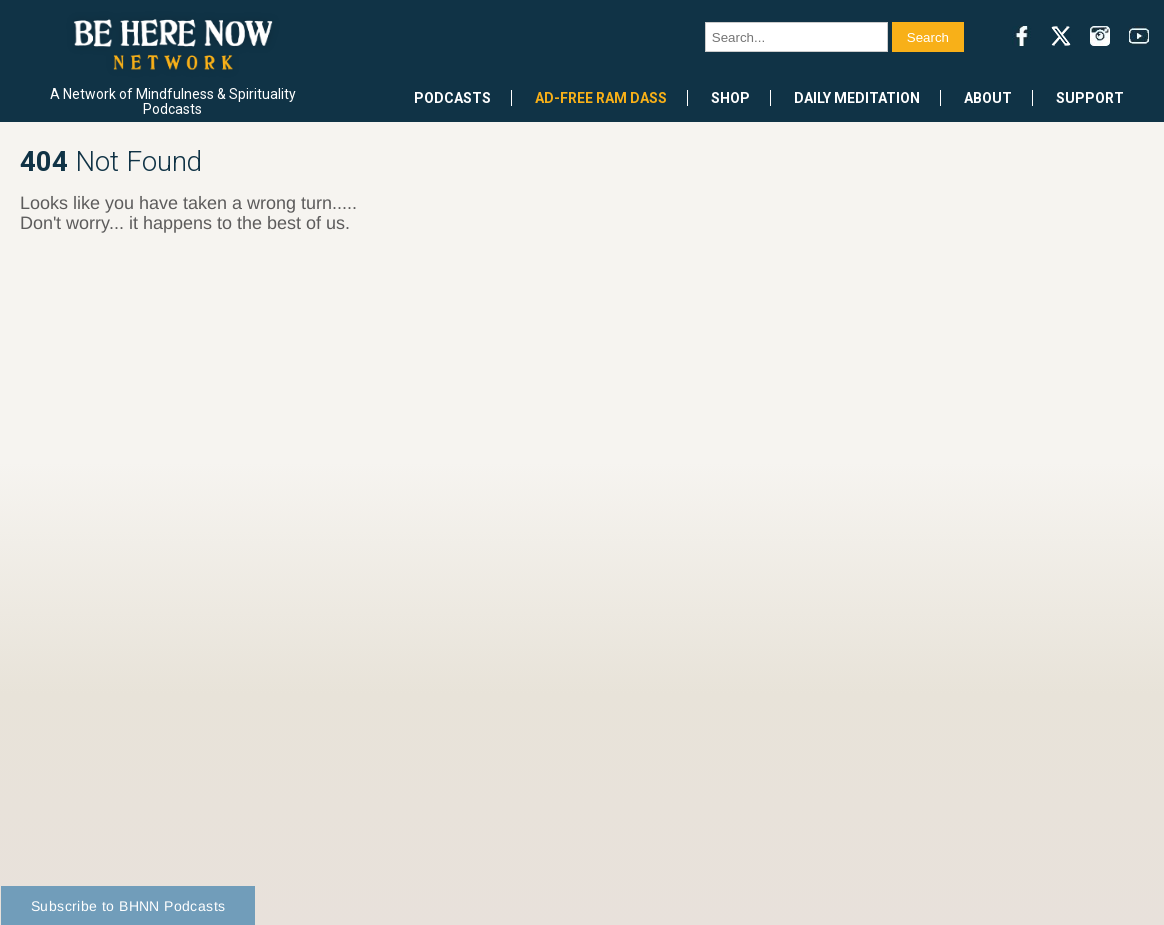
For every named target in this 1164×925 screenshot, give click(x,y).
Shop (730, 98)
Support (1090, 98)
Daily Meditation (857, 98)
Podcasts (452, 98)
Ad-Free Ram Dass (601, 98)
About (988, 98)
